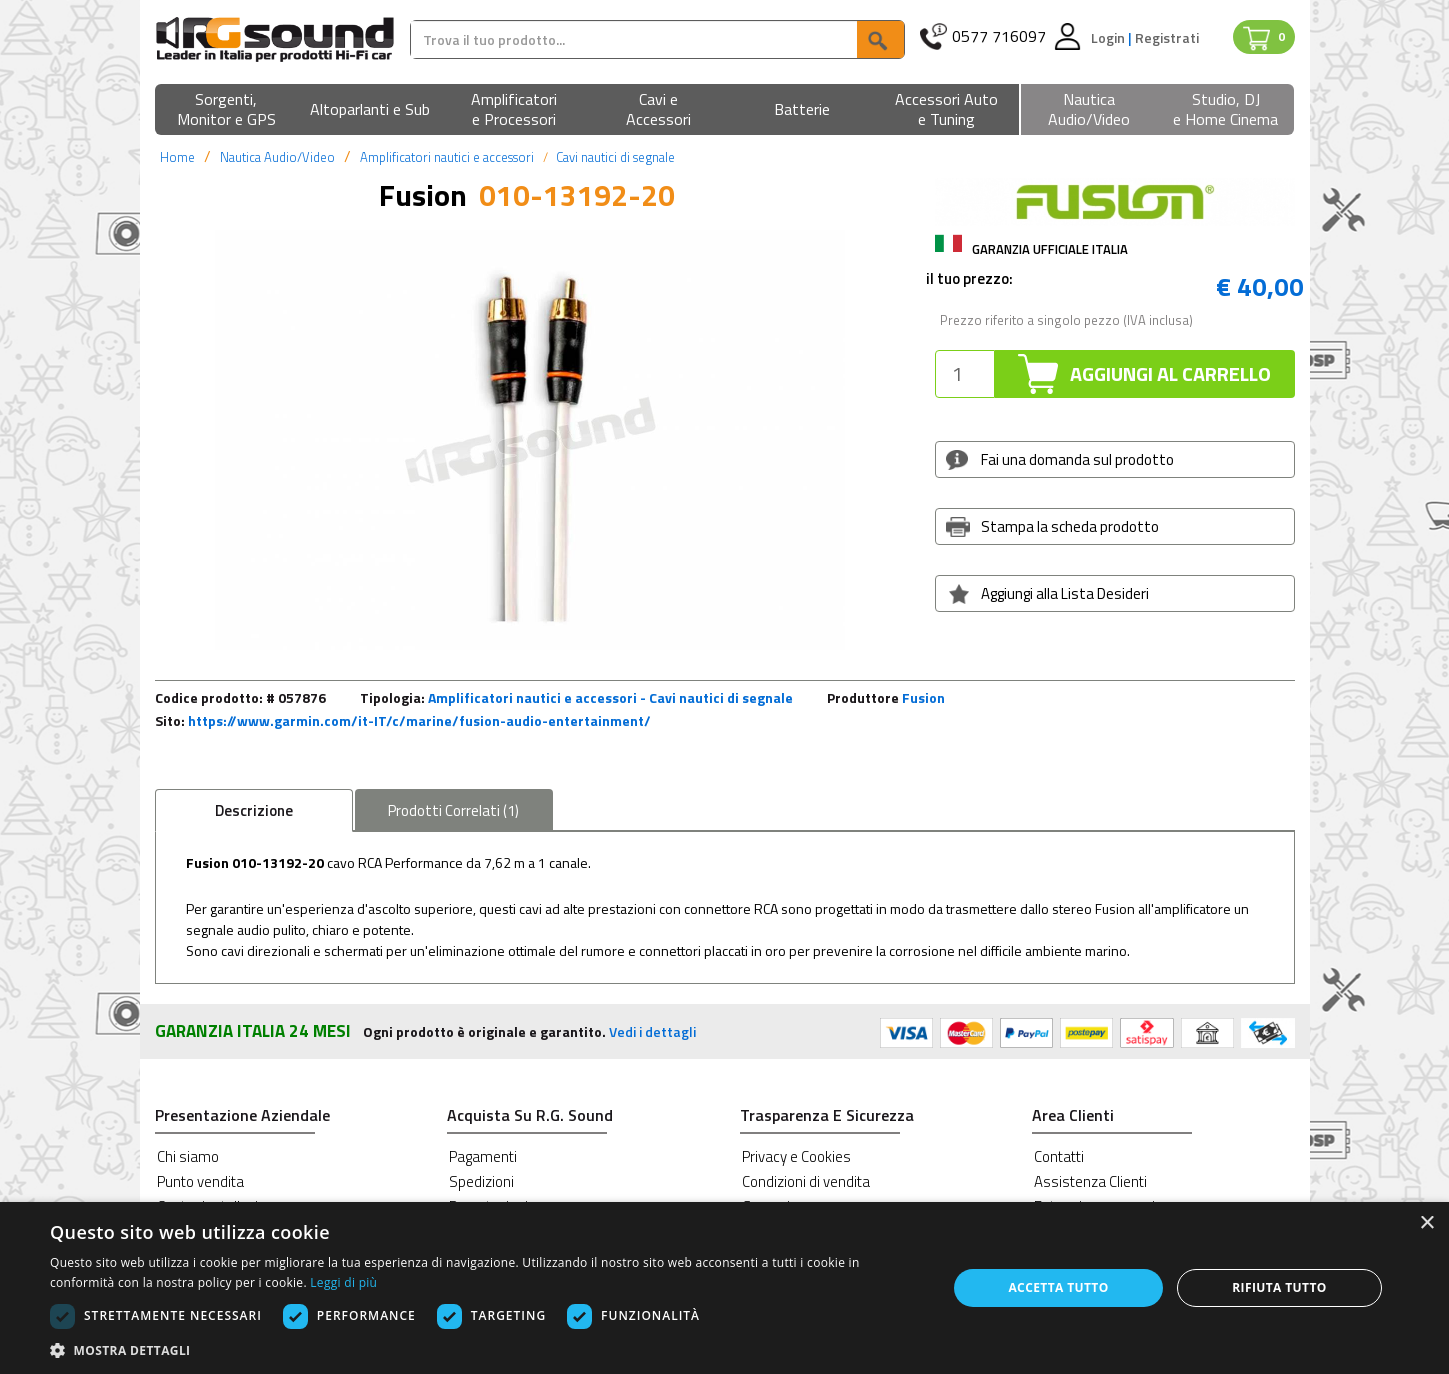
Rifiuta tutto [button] (1279, 1287)
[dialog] (724, 1288)
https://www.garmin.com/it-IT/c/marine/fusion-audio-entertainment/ (419, 720)
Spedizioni (481, 1181)
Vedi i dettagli (652, 1031)
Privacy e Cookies (796, 1156)
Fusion (923, 697)
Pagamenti (483, 1156)
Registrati (1167, 37)
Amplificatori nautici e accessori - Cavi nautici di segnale (610, 697)
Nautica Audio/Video (277, 157)
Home (177, 157)
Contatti (1059, 1156)
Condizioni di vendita (806, 1181)
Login (1109, 37)
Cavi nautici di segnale (615, 157)
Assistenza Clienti (1090, 1181)
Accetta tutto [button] (1058, 1287)
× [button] (1426, 1223)
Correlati (453, 810)
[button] (227, 110)
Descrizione (254, 810)
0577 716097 (999, 36)
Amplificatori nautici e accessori (447, 157)
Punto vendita (200, 1181)
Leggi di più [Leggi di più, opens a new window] (343, 1282)
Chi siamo (188, 1156)
